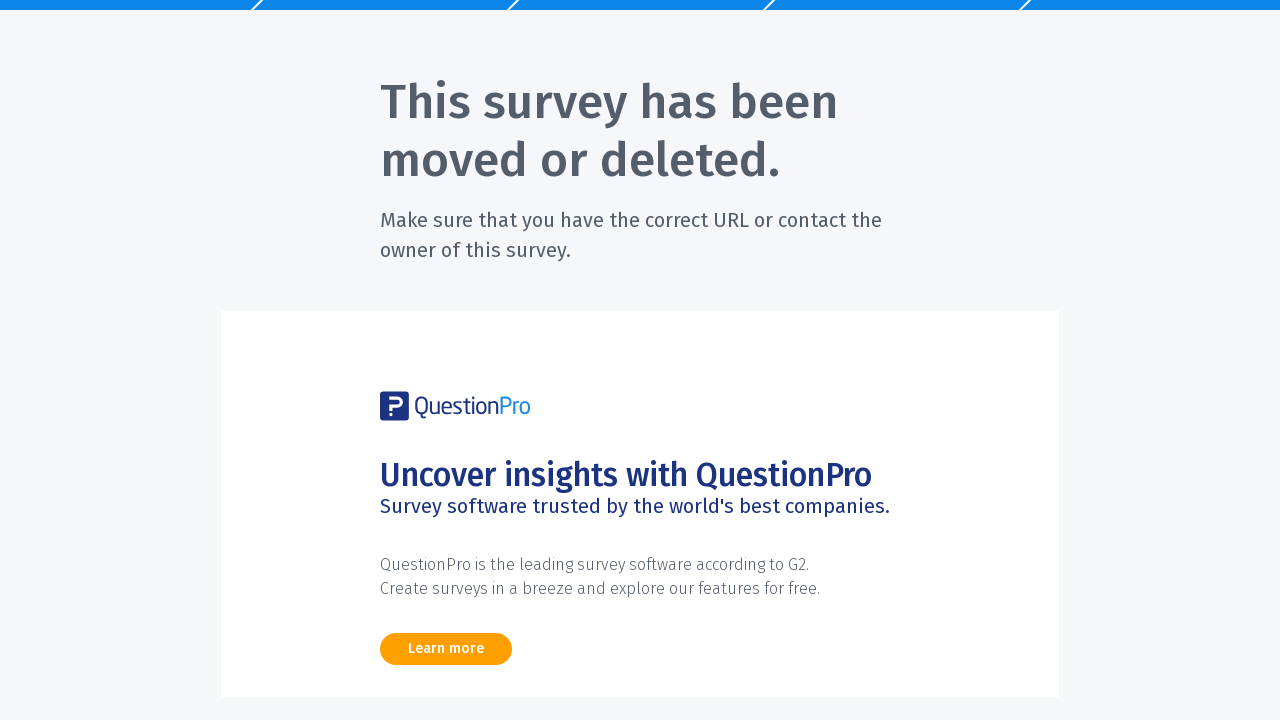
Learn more (446, 648)
